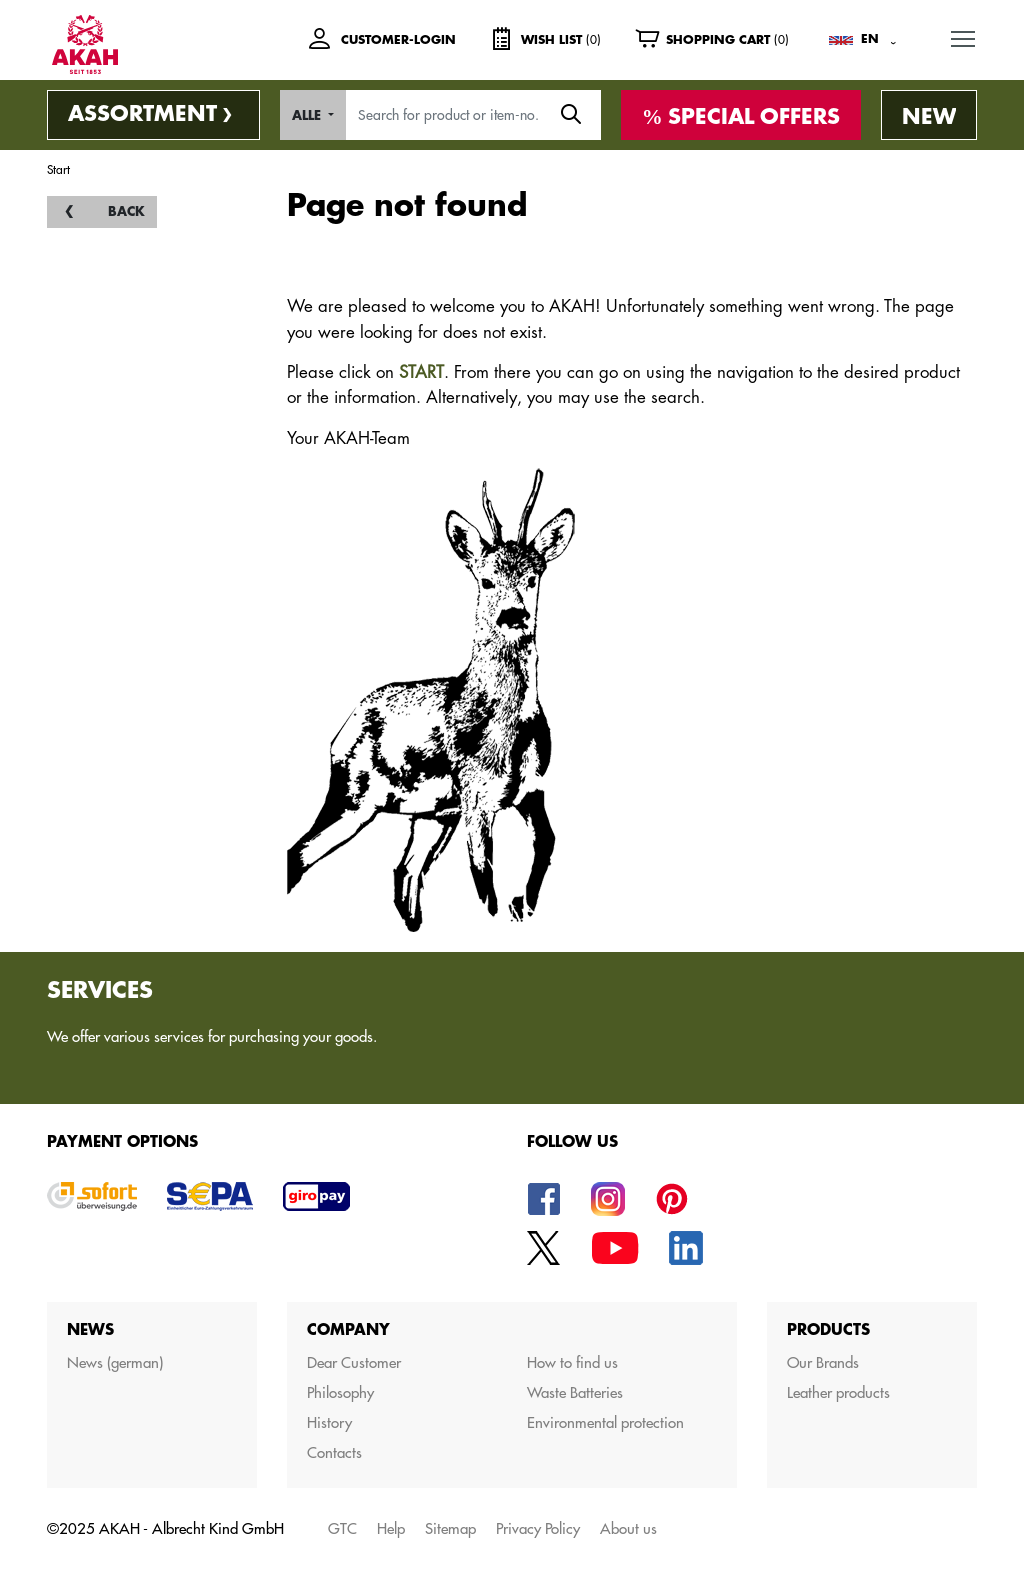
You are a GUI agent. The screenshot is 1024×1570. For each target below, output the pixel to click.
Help (391, 1528)
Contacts (334, 1452)
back (126, 211)
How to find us (572, 1362)
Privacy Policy (538, 1528)
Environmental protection (605, 1422)
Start (58, 169)
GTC (342, 1528)
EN (870, 39)
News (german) (115, 1362)
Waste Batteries (575, 1392)
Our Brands (823, 1362)
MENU (964, 34)
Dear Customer (354, 1362)
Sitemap (450, 1528)
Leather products (838, 1392)
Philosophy (340, 1392)
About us (628, 1528)
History (329, 1422)
